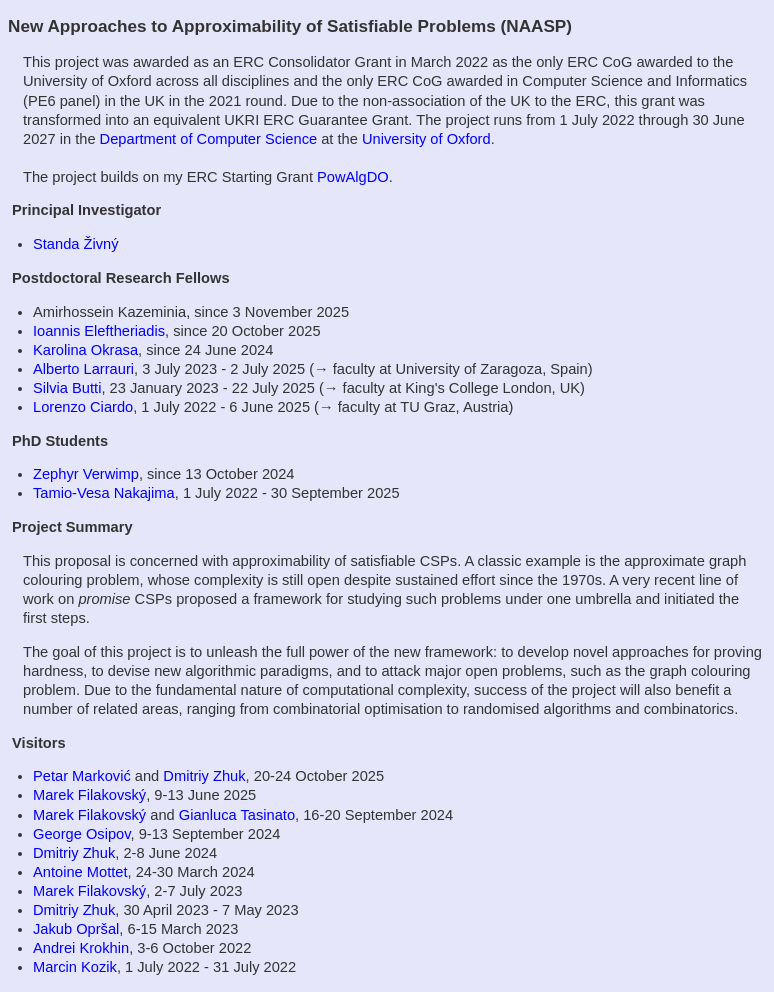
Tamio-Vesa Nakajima (104, 493)
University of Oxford (426, 139)
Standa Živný (76, 244)
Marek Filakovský (89, 795)
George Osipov (81, 834)
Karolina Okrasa (85, 350)
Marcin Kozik (75, 967)
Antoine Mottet (80, 872)
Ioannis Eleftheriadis (99, 331)
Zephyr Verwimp (86, 474)
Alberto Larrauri (83, 369)
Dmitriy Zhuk (204, 776)
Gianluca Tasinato (237, 815)
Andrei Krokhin (81, 948)
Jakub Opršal (76, 929)
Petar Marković (82, 776)
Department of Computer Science (209, 139)
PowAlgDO (353, 177)
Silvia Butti (67, 388)
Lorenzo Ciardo (83, 407)
